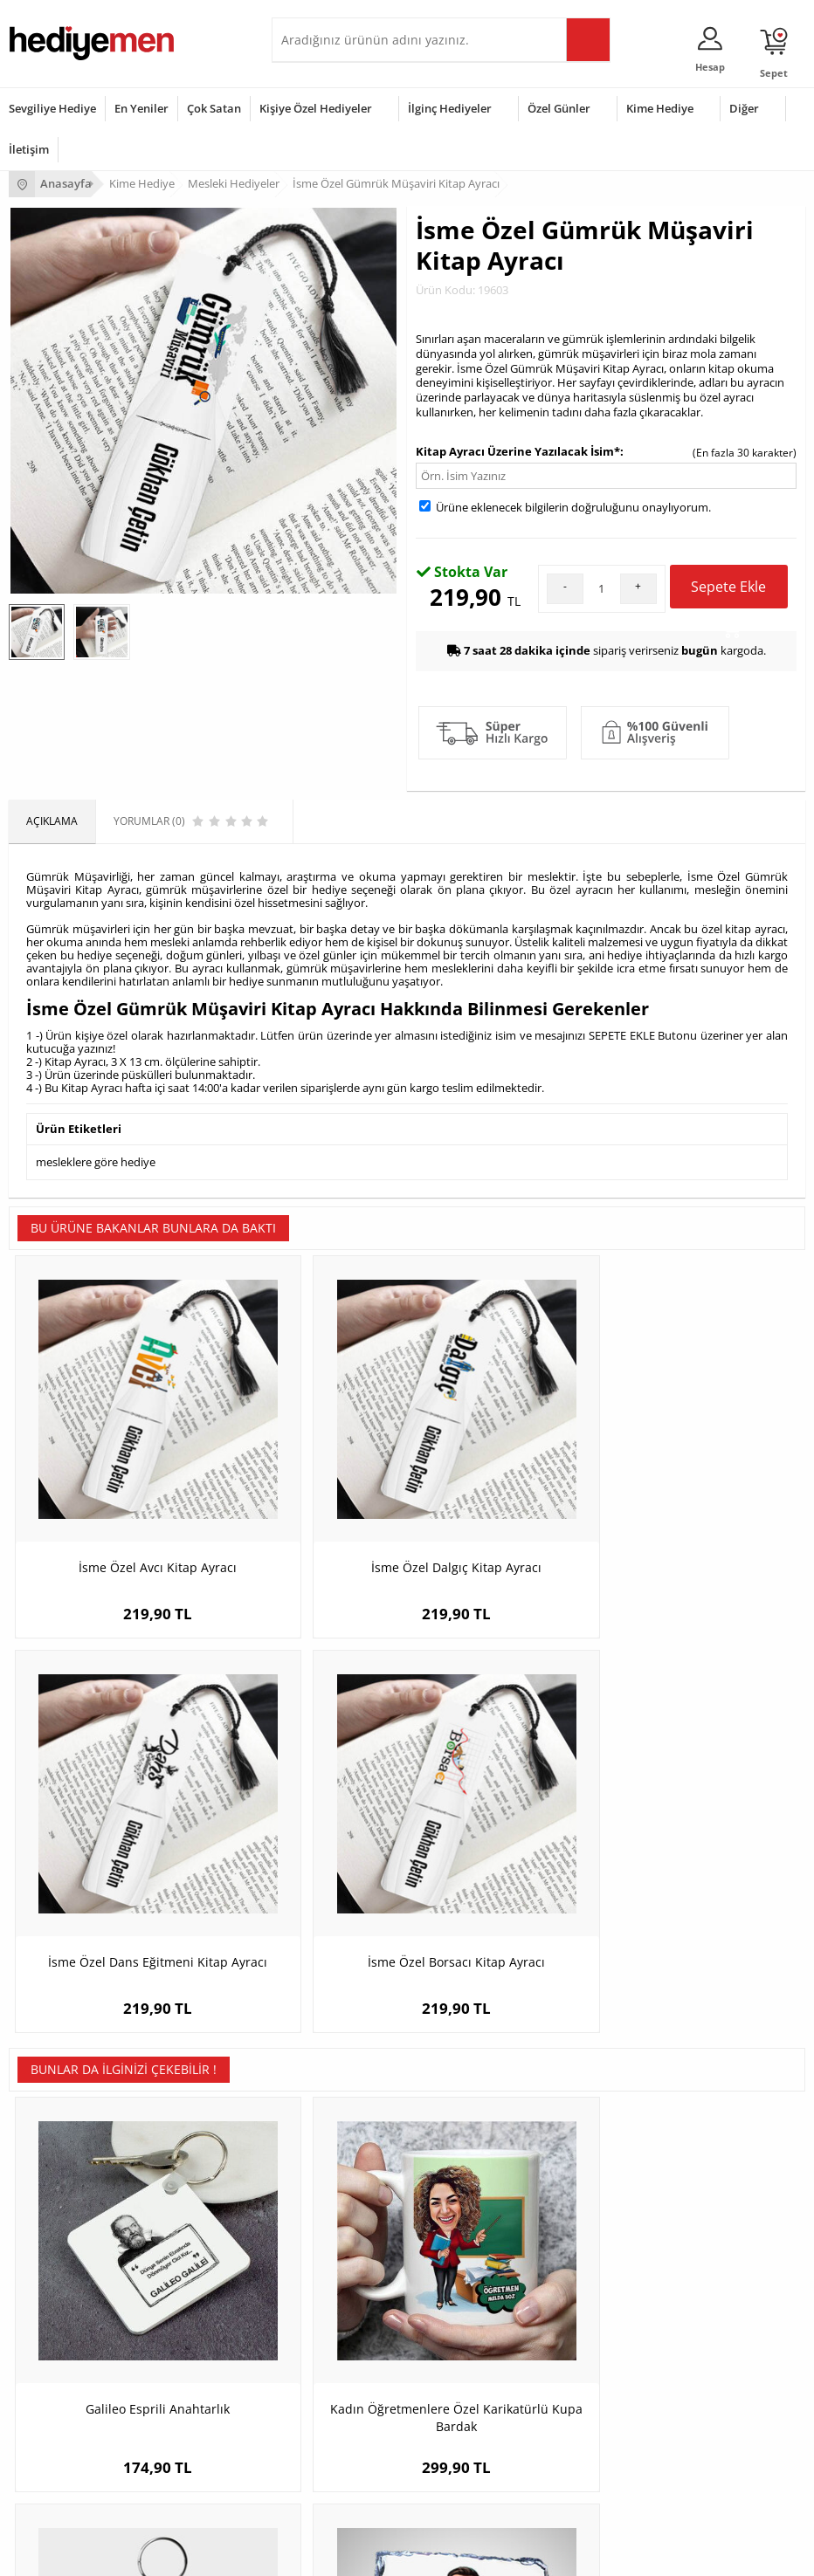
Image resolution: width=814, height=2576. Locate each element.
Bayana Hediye (317, 2379)
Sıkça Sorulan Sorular (61, 2271)
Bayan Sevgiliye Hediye (607, 2245)
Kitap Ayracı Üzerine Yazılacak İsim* (518, 451)
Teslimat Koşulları (52, 2140)
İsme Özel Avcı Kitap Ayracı (109, 1461)
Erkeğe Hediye (315, 2353)
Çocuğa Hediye (317, 2405)
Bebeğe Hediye (317, 2431)
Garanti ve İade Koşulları (68, 2219)
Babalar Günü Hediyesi (65, 2483)
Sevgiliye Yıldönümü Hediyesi (622, 2271)
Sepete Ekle (728, 592)
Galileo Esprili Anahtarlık (109, 1821)
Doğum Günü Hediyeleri (67, 2379)
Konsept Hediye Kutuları (609, 2140)
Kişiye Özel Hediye (324, 2140)
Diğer (744, 108)
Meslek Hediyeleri (324, 2271)
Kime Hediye (659, 108)
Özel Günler (559, 108)
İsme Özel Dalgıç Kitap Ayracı (307, 1470)
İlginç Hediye (311, 2483)
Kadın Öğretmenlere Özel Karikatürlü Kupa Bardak (308, 1830)
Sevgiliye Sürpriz (320, 2245)
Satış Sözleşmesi (49, 2193)
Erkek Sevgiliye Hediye (605, 2219)
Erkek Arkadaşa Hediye (336, 2167)
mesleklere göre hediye (95, 1160)
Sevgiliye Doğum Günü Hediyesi (628, 2193)
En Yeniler (141, 108)
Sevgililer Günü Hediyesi (68, 2353)
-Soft (315, 2553)
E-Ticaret (354, 2553)
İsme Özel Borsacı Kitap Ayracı (706, 1470)
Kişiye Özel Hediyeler (315, 108)
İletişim (29, 149)
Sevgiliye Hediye (52, 108)
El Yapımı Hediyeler (327, 2219)
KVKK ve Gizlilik (45, 2245)
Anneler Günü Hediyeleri (68, 2431)
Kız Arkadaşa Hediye (330, 2193)
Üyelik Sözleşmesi (52, 2167)
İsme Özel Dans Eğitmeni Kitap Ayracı (507, 1470)
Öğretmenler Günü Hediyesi (77, 2457)
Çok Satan (214, 108)
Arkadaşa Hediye (321, 2457)
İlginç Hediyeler (450, 108)
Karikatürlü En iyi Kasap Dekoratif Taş (706, 1830)
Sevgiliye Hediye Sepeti (607, 2167)
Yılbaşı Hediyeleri (51, 2405)
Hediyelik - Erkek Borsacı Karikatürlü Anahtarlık (507, 1830)
